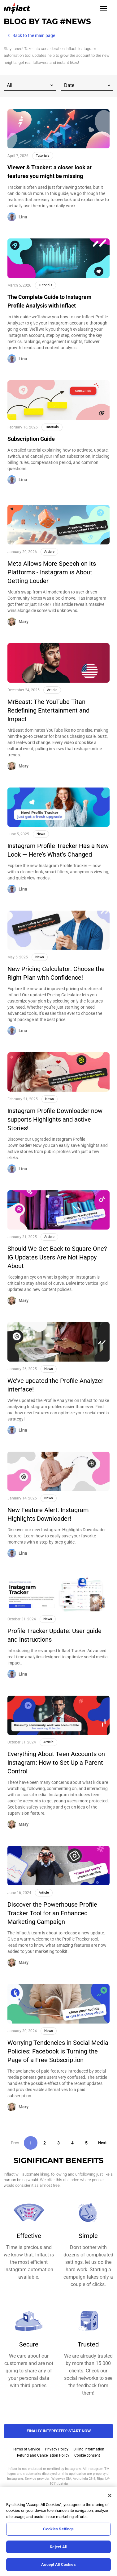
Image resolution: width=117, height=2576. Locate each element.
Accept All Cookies (58, 2564)
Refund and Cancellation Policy (43, 2455)
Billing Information (88, 2449)
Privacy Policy (56, 2449)
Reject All (58, 2547)
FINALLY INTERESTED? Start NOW (59, 2431)
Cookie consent (87, 2455)
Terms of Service (26, 2449)
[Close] (109, 2495)
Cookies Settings (58, 2529)
